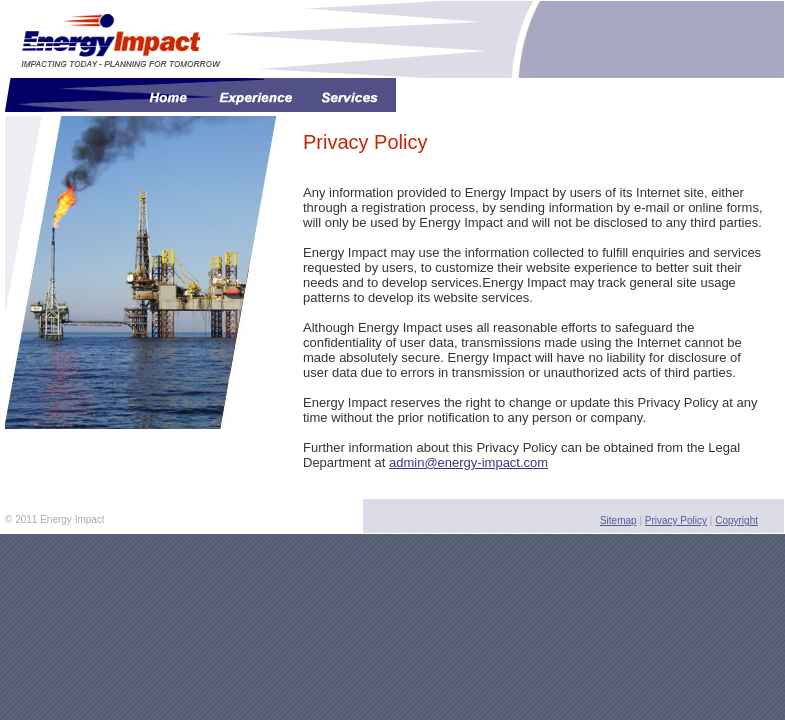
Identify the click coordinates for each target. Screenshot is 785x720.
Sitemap (618, 520)
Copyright (736, 520)
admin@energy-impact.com (468, 462)
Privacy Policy (676, 520)
